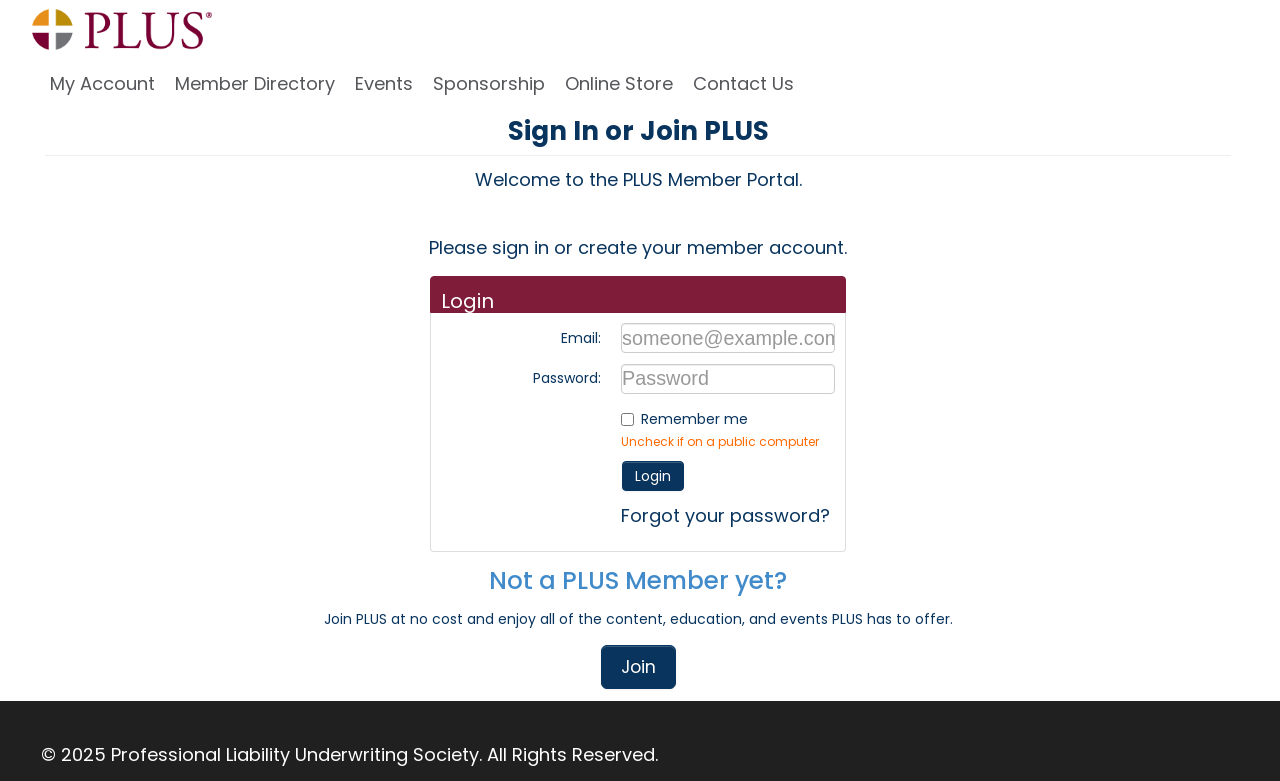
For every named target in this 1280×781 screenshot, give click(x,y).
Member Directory (255, 83)
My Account (102, 83)
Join (638, 667)
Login (653, 476)
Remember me (694, 419)
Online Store (619, 83)
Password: (567, 378)
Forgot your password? (725, 515)
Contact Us (743, 83)
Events (384, 83)
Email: (581, 338)
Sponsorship (489, 83)
